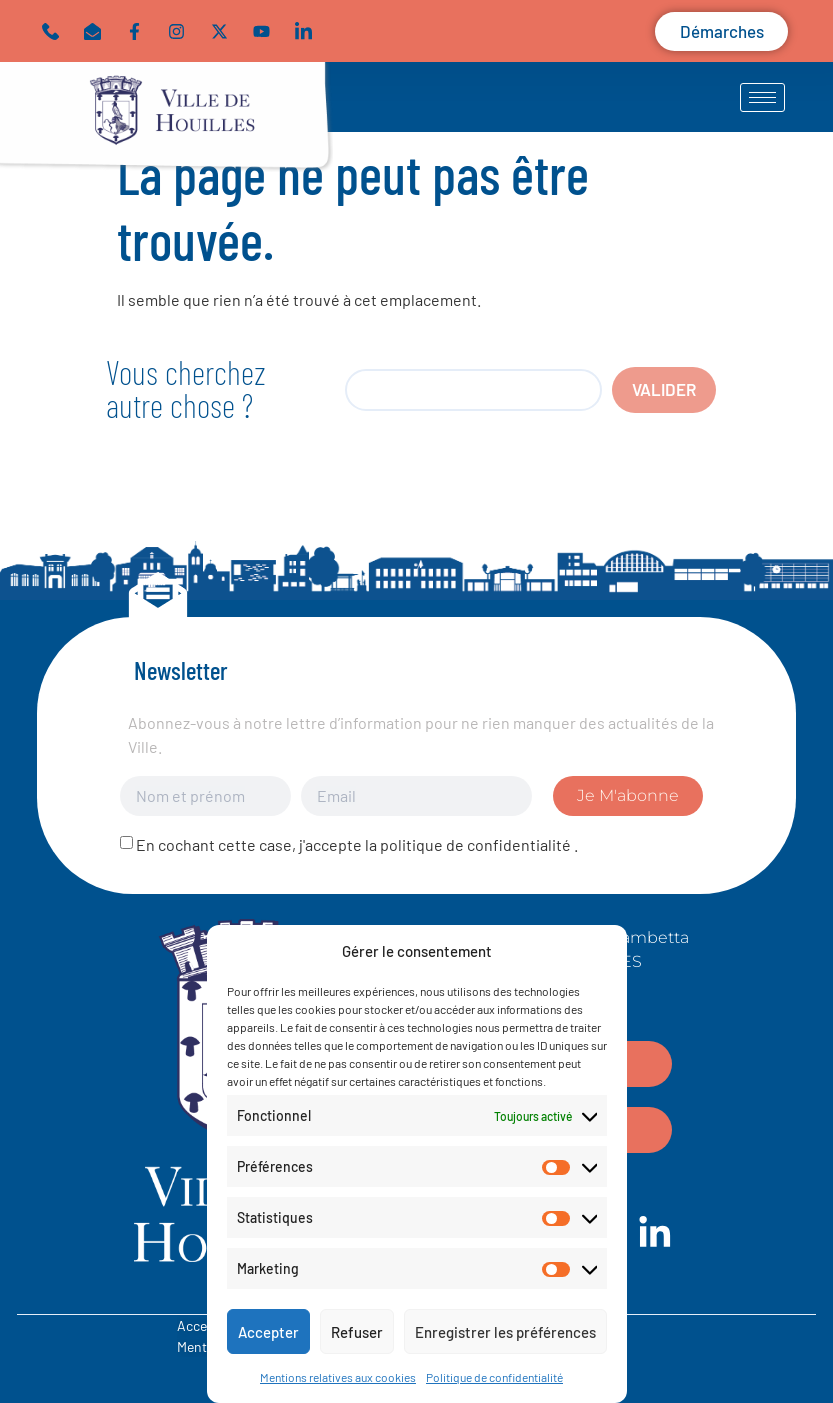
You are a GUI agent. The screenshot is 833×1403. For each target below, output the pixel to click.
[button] (97, 31)
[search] (473, 390)
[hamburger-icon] (762, 97)
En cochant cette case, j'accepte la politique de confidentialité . (357, 844)
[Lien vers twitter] (224, 31)
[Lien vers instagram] (181, 31)
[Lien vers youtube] (266, 31)
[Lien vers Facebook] (139, 31)
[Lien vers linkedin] (308, 31)
